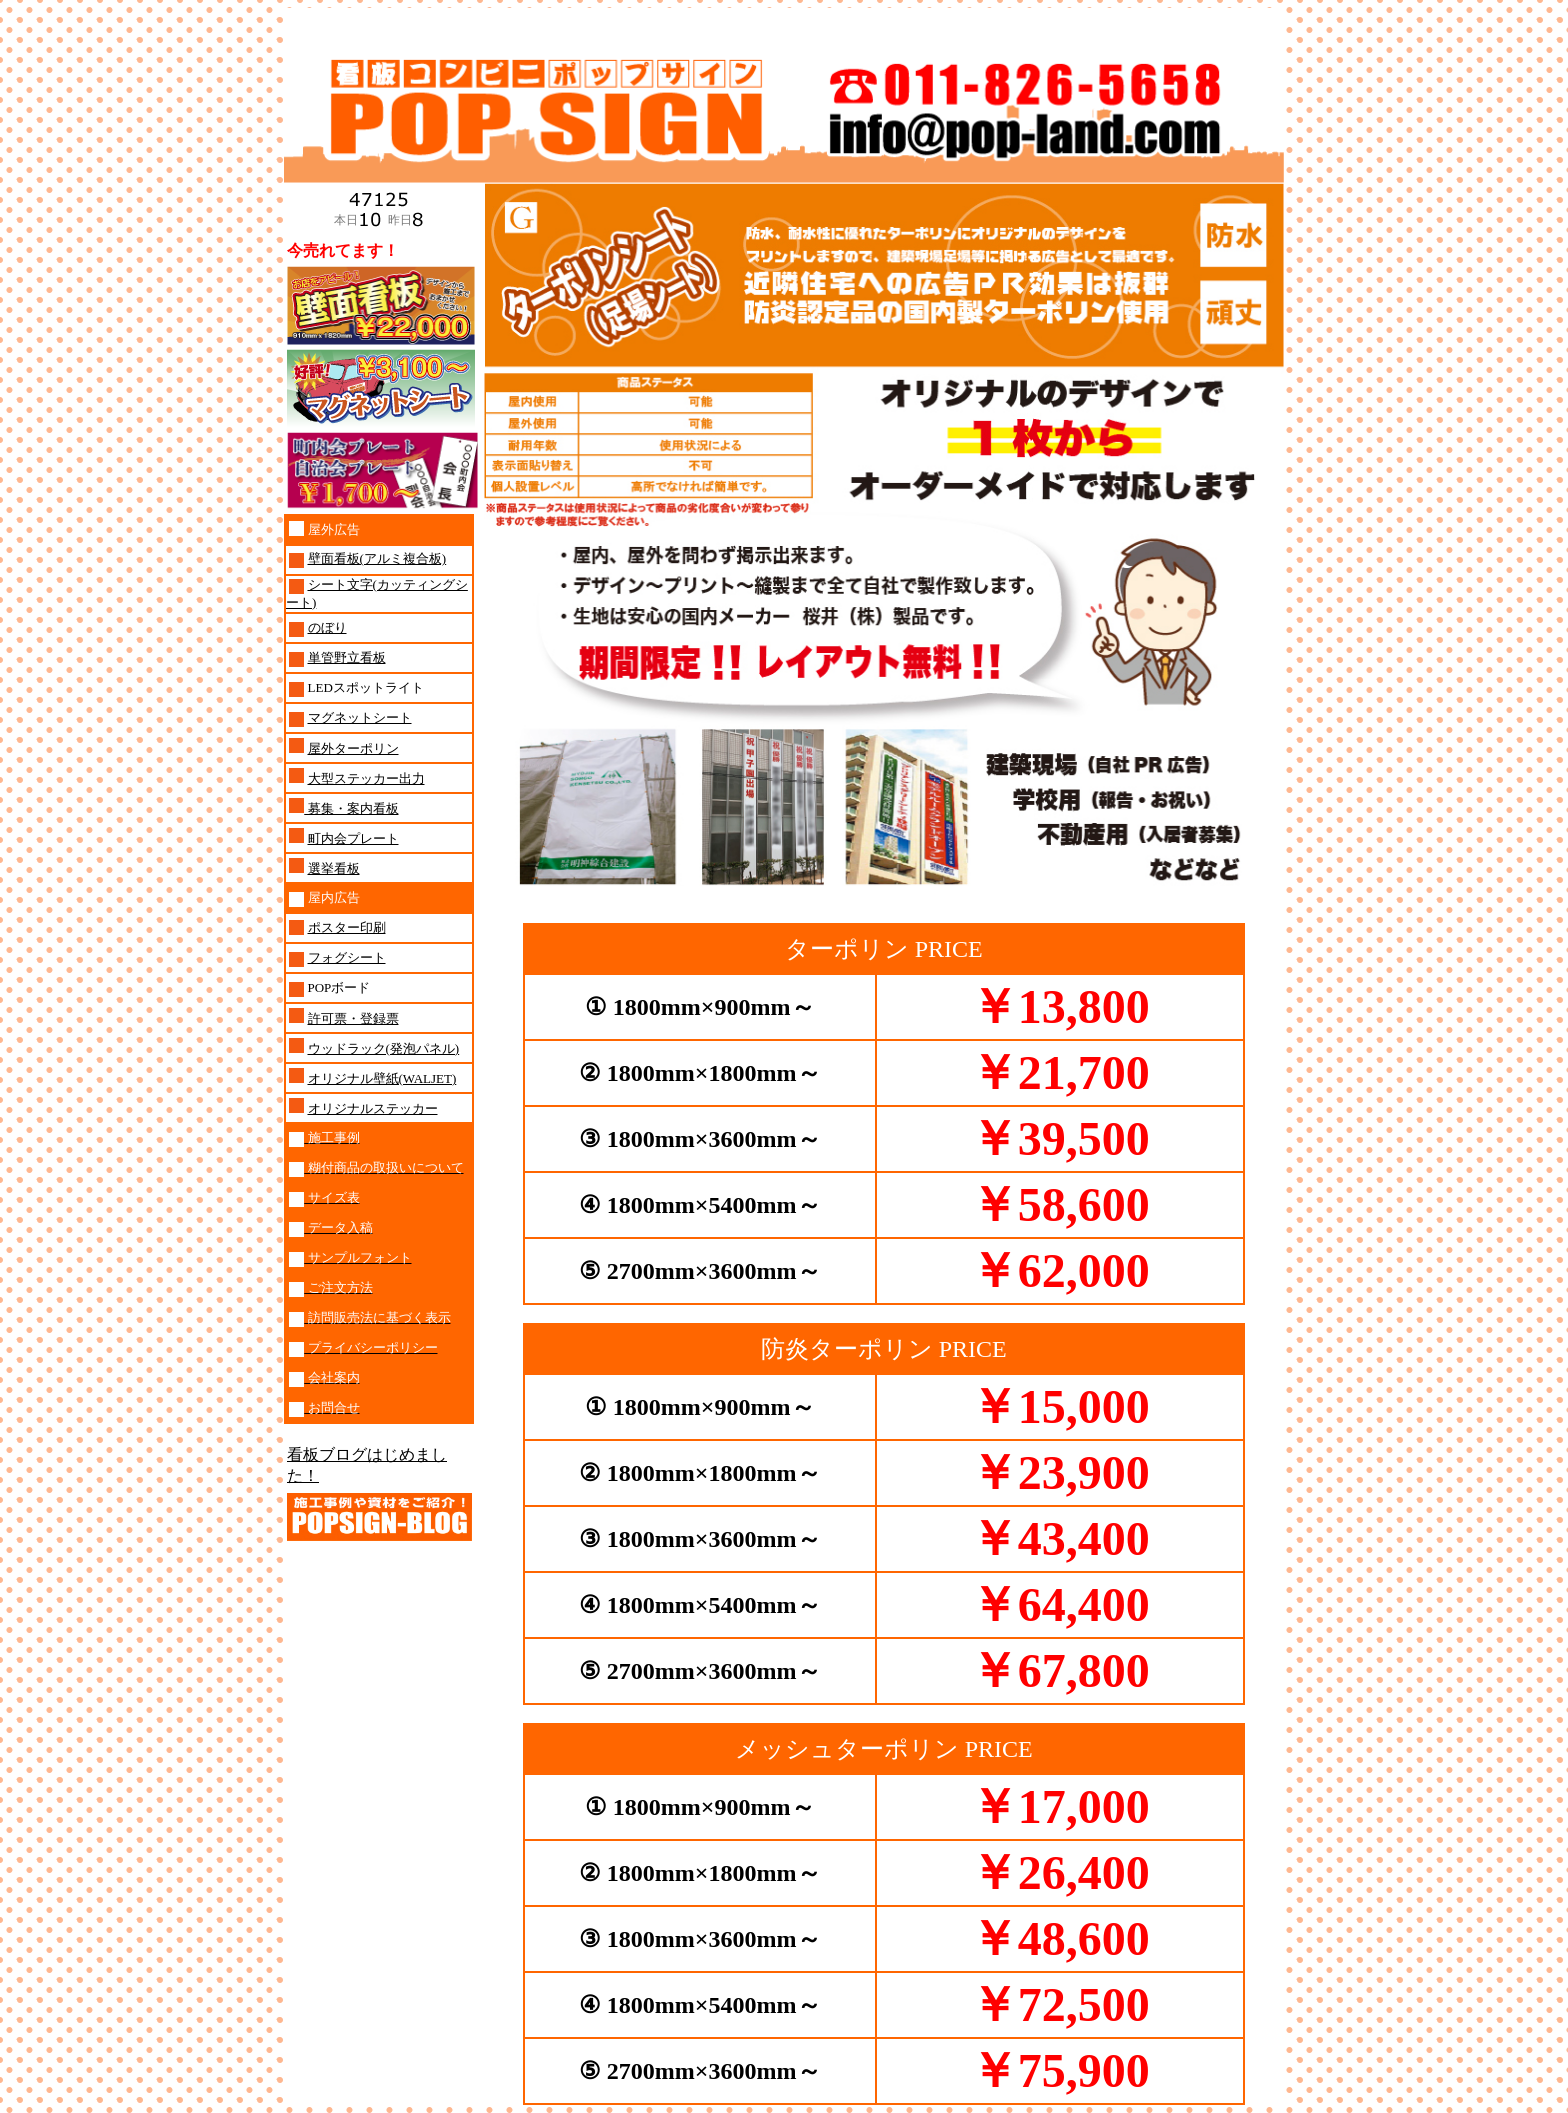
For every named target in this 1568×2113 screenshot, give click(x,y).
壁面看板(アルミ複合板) (377, 558)
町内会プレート (353, 838)
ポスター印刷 (347, 927)
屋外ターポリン (353, 748)
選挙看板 (334, 868)
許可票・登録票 (353, 1018)
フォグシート (347, 957)
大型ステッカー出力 (366, 778)
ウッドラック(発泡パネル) (384, 1048)
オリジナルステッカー (373, 1108)
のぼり (327, 627)
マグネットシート (360, 717)
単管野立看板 (347, 657)
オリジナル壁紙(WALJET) (382, 1078)
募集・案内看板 (351, 808)
